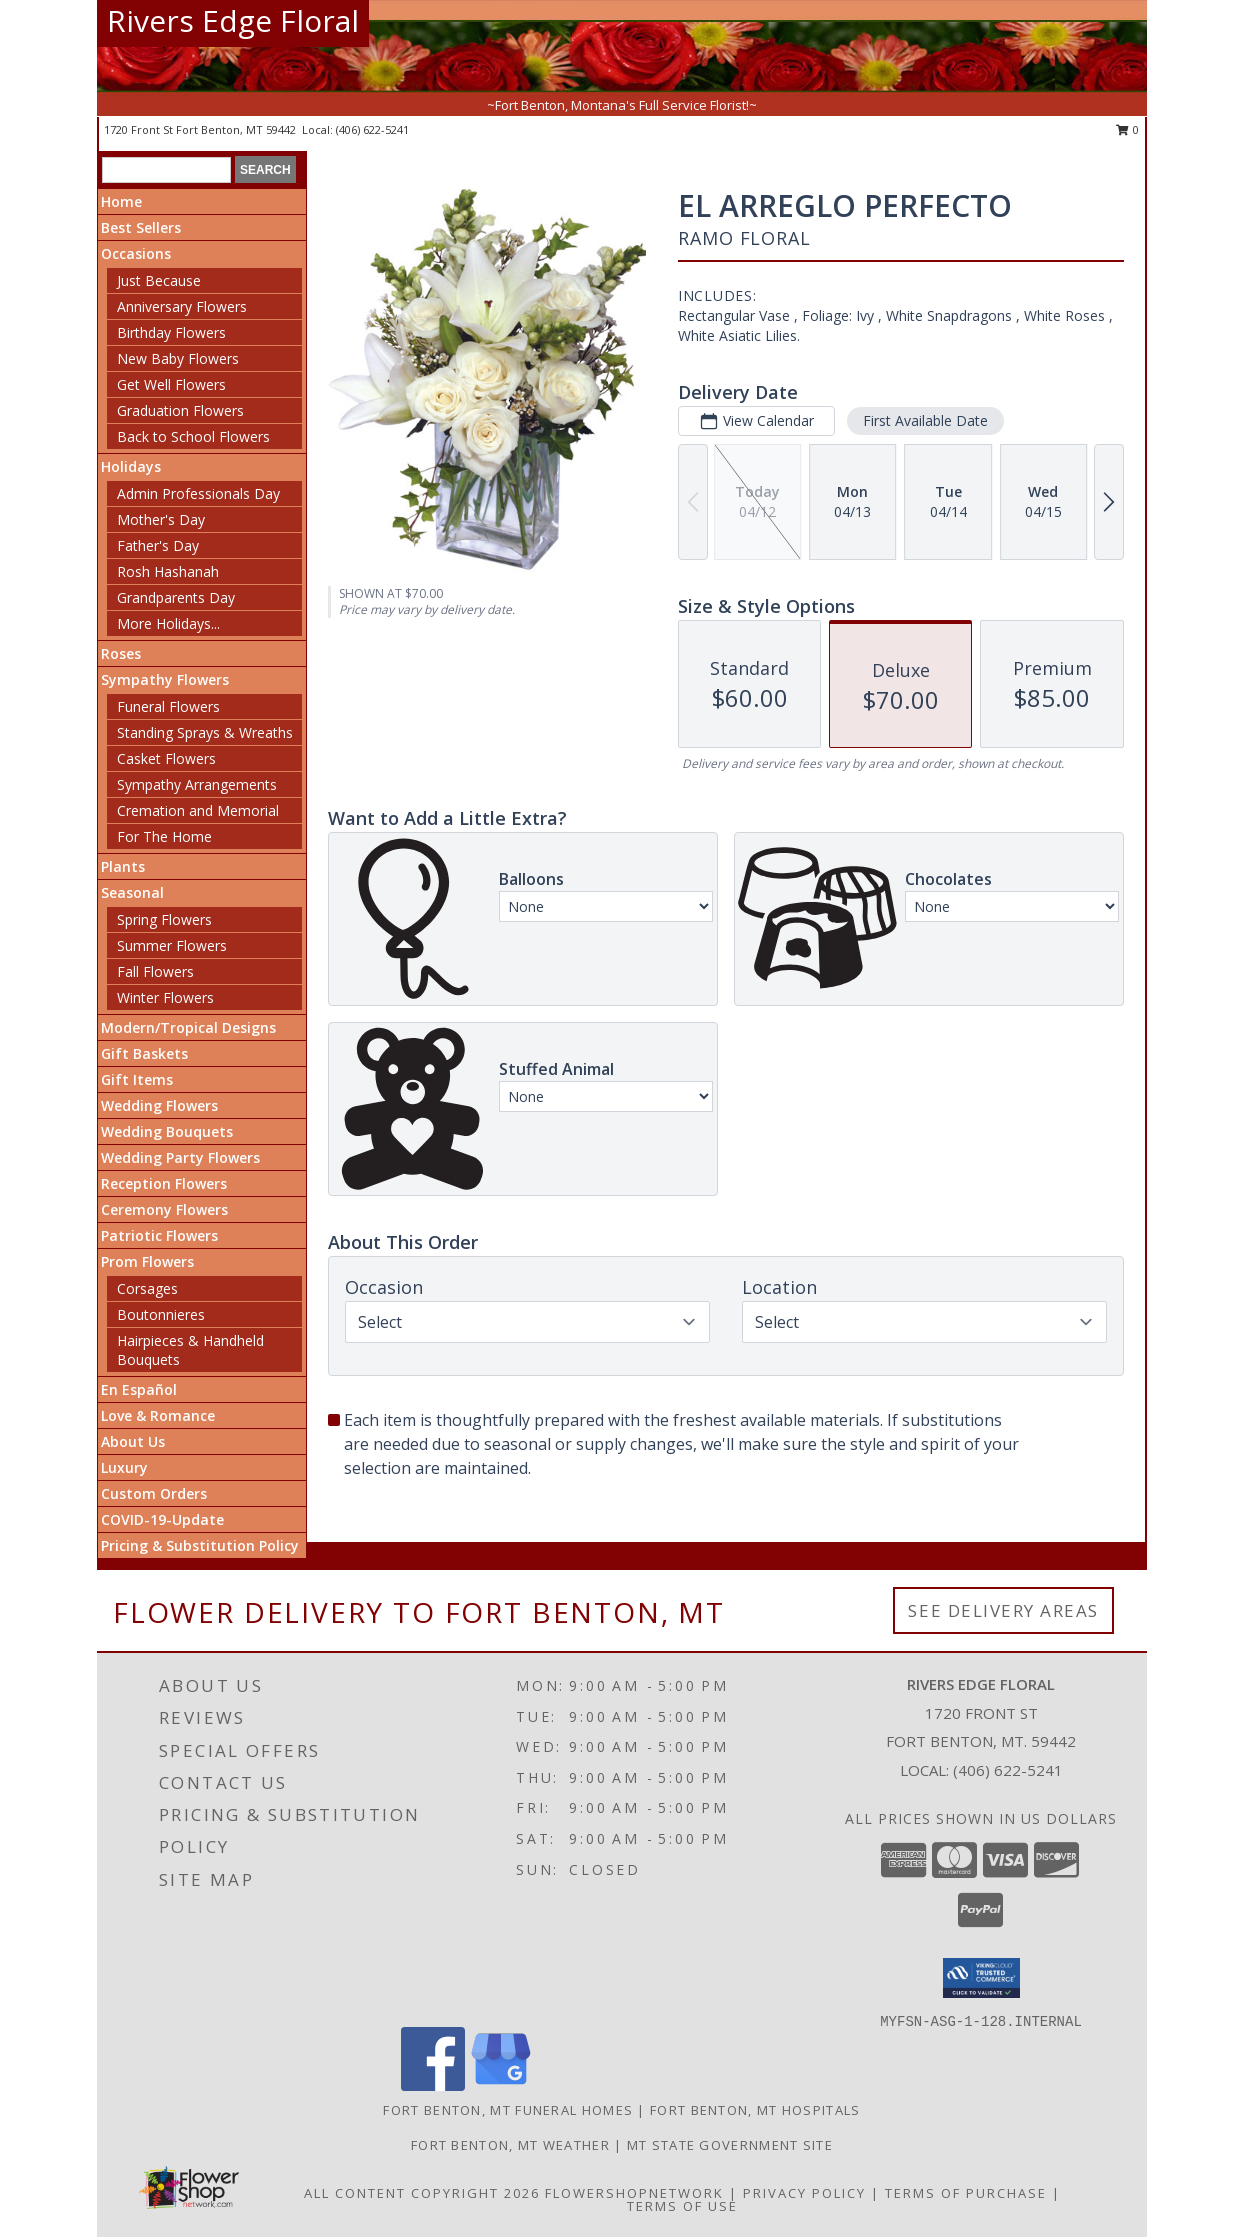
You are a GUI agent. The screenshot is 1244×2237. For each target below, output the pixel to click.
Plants (123, 866)
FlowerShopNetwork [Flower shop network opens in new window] (634, 2193)
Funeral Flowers (168, 706)
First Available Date (925, 420)
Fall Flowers (155, 971)
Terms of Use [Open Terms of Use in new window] (682, 2206)
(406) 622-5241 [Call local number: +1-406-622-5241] (372, 129)
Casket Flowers (166, 758)
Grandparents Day (176, 597)
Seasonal (132, 892)
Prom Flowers (147, 1261)
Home (121, 201)
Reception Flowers (164, 1183)
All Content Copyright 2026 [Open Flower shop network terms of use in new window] (422, 2193)
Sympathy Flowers (165, 679)
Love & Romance (158, 1415)
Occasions (136, 253)
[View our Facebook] (433, 2085)
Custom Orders (154, 1493)
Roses (121, 653)
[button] (981, 1978)
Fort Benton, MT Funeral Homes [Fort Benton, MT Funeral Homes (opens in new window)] (508, 2110)
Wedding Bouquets (167, 1131)
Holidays (131, 466)
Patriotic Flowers (159, 1235)
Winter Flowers (165, 997)
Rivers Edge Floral (233, 20)
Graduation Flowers (180, 410)
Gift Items (137, 1079)
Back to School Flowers (193, 436)
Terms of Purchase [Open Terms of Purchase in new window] (966, 2193)
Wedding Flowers (159, 1105)
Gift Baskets (144, 1053)
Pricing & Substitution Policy (200, 1545)
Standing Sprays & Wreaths (205, 732)
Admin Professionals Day (198, 493)
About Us (133, 1441)
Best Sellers (141, 227)
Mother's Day (161, 519)
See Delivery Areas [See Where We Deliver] (1003, 1610)
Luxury (124, 1467)
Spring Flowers (164, 919)
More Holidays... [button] (168, 623)
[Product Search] (166, 170)
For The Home (164, 836)
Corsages (147, 1288)
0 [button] (1127, 129)
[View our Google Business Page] (501, 2085)
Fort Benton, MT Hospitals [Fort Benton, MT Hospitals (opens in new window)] (755, 2110)
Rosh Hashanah (168, 571)
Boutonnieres (161, 1314)
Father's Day (158, 545)
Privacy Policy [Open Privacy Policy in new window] (804, 2193)
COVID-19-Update (162, 1519)
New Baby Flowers (178, 358)
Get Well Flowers (171, 384)
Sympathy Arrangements (197, 784)
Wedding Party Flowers (180, 1157)
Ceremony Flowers (164, 1209)
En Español (139, 1389)
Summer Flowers (172, 945)
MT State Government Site (730, 2145)
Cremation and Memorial (198, 810)
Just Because (159, 280)
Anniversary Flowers (182, 306)
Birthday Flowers (171, 332)
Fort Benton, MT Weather (510, 2145)
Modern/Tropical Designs (188, 1027)
